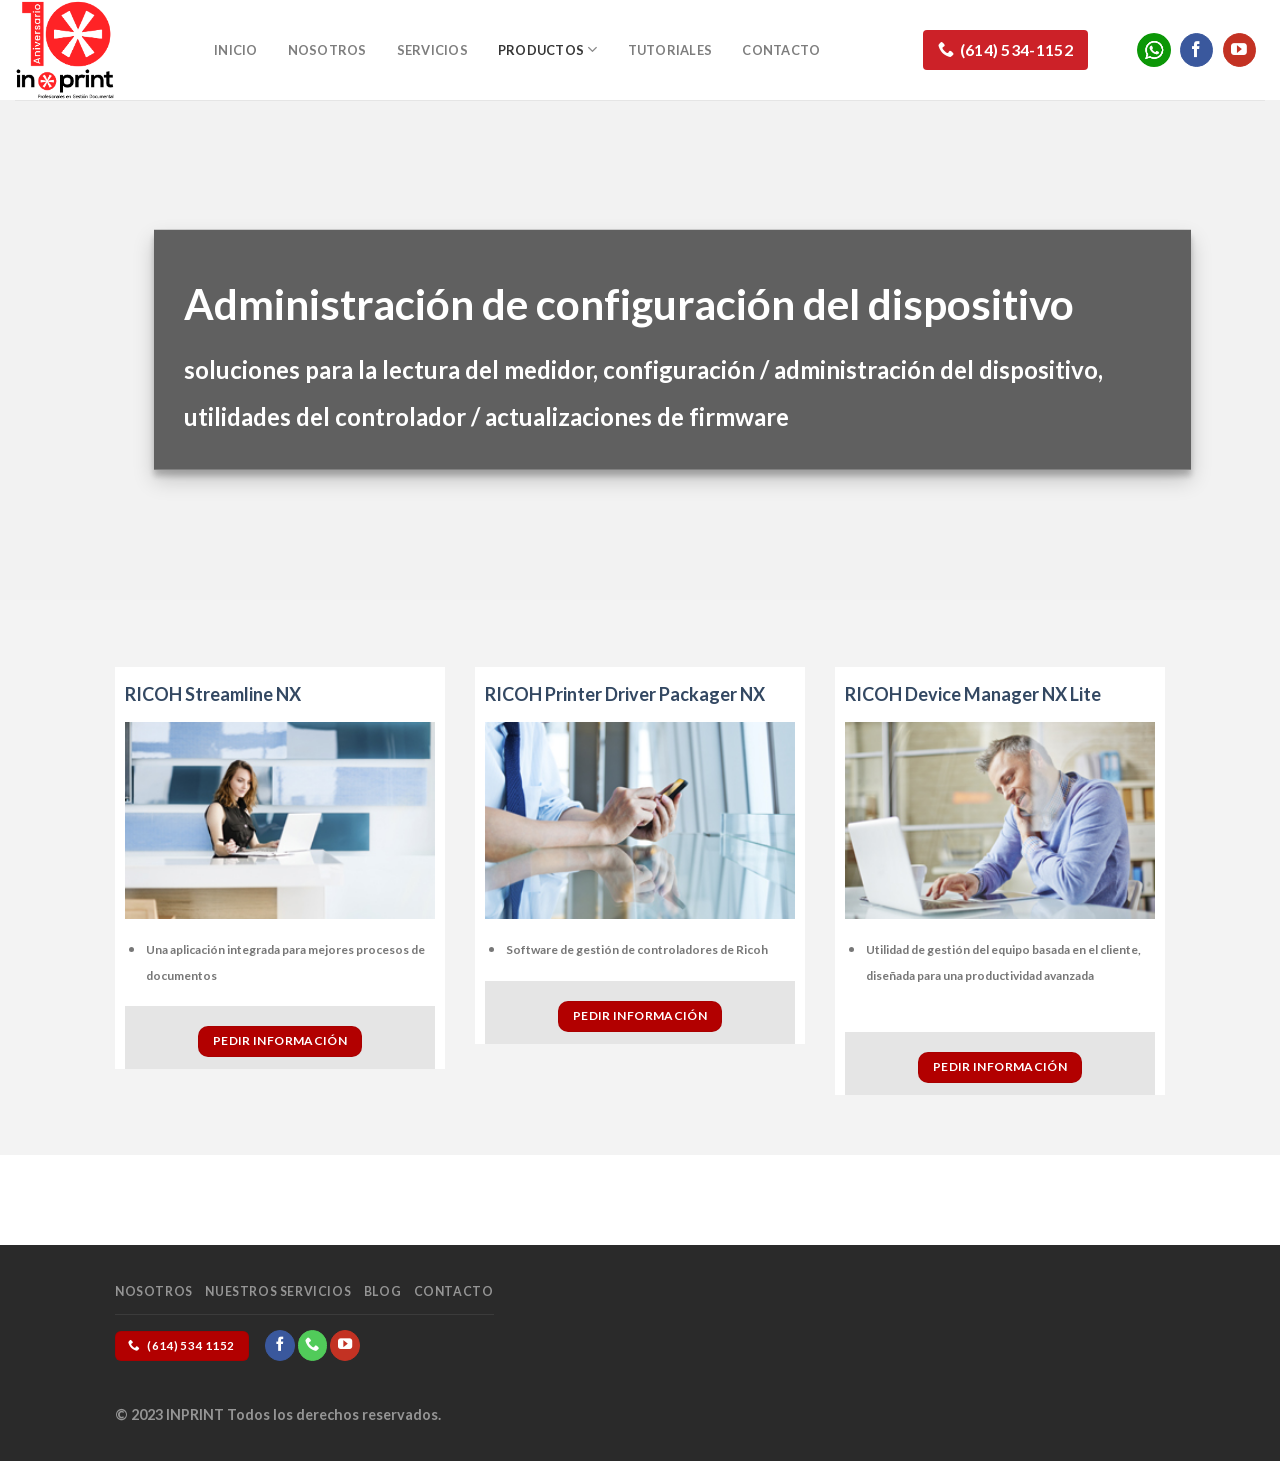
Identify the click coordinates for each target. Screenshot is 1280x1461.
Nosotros (327, 50)
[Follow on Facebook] (1196, 50)
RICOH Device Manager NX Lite (973, 694)
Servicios (432, 50)
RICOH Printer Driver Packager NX (625, 694)
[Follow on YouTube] (1239, 50)
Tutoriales (670, 50)
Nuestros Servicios (278, 1291)
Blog (382, 1291)
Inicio (236, 50)
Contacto (781, 50)
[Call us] (313, 1345)
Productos (548, 49)
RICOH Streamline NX (213, 694)
